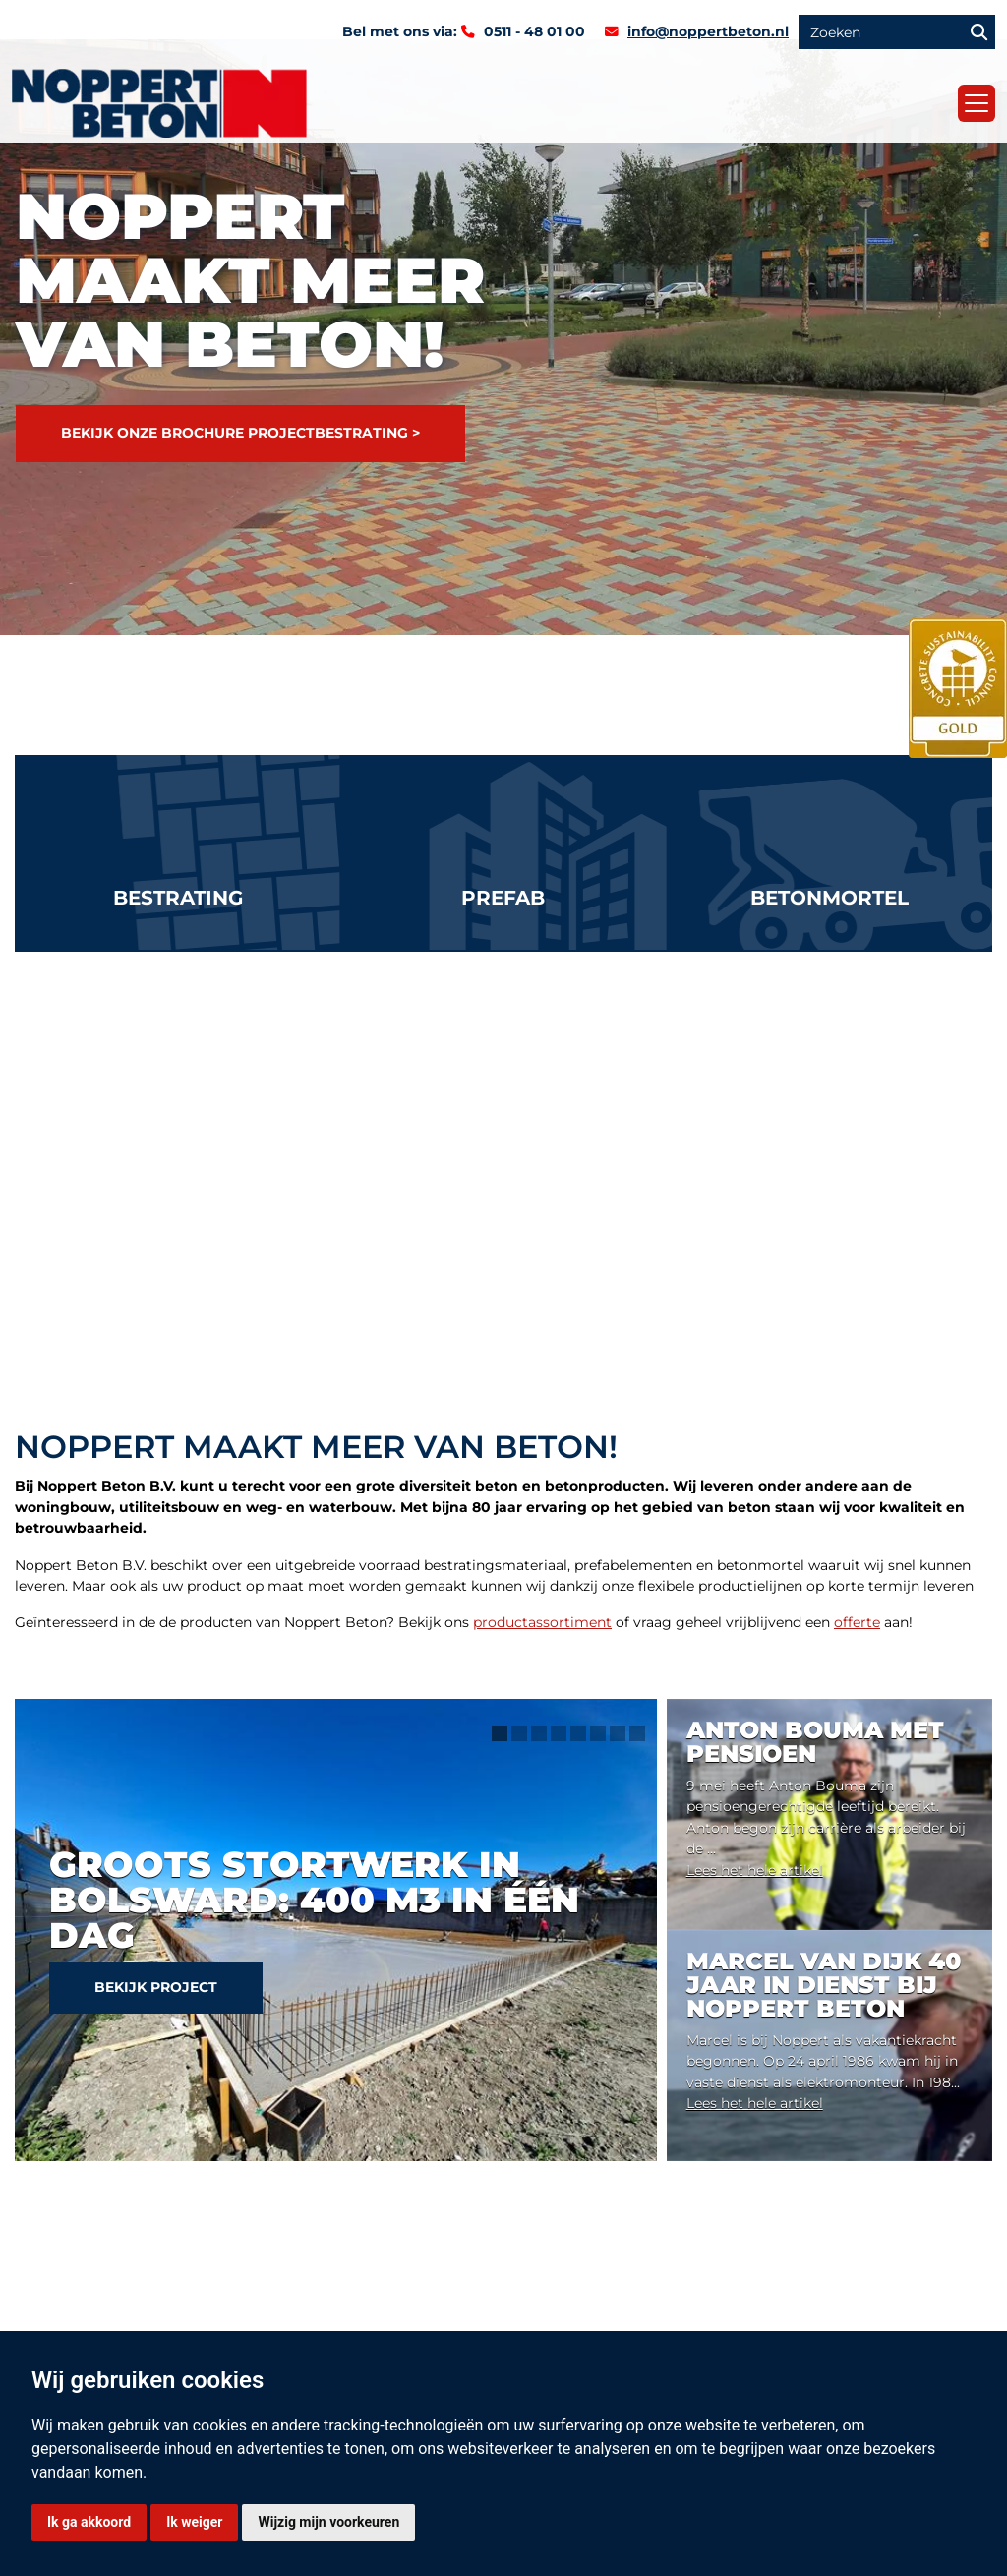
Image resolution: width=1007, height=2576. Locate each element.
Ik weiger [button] (194, 2522)
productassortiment (542, 1622)
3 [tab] (539, 1733)
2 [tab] (519, 1733)
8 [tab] (637, 1733)
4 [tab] (558, 1733)
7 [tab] (617, 1733)
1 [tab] (499, 1733)
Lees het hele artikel (754, 1870)
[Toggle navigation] (976, 103)
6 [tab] (598, 1733)
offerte (857, 1622)
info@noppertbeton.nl (708, 31)
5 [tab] (578, 1733)
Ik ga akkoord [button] (89, 2522)
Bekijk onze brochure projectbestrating (234, 432)
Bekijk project (155, 1987)
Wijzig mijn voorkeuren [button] (328, 2522)
